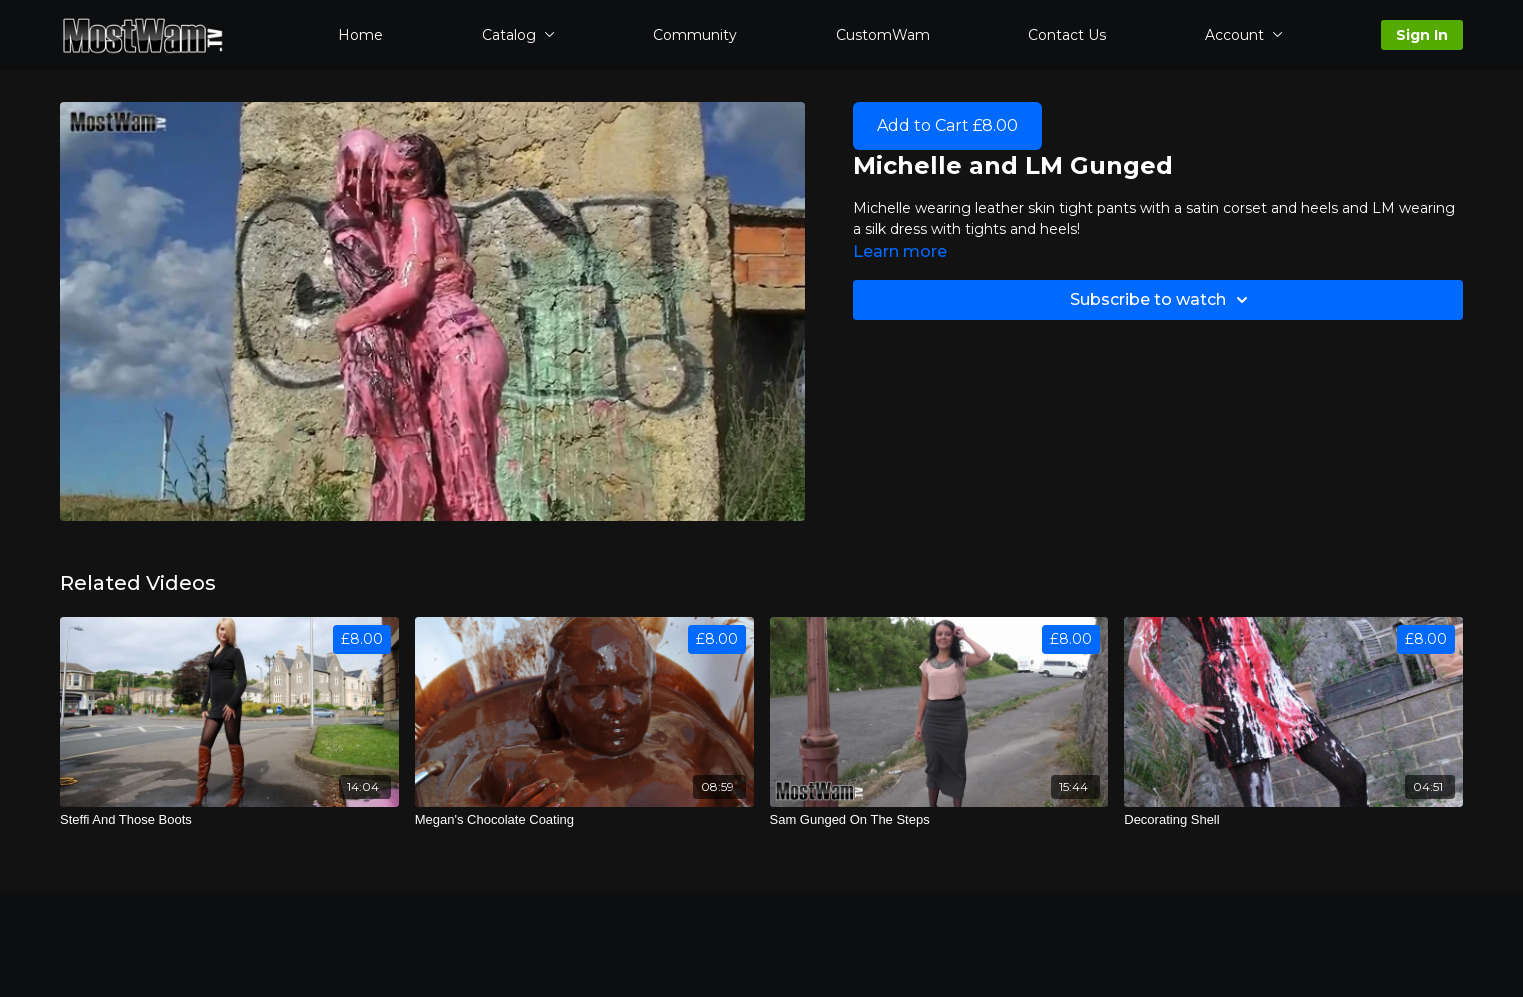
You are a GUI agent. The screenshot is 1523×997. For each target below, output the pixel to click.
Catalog (518, 35)
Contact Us (1067, 35)
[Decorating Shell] (1293, 820)
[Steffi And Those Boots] (229, 820)
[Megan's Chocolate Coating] (584, 820)
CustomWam (883, 35)
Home (360, 35)
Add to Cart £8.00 (947, 125)
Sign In (1422, 35)
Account (1244, 35)
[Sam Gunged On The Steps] (939, 820)
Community (695, 35)
